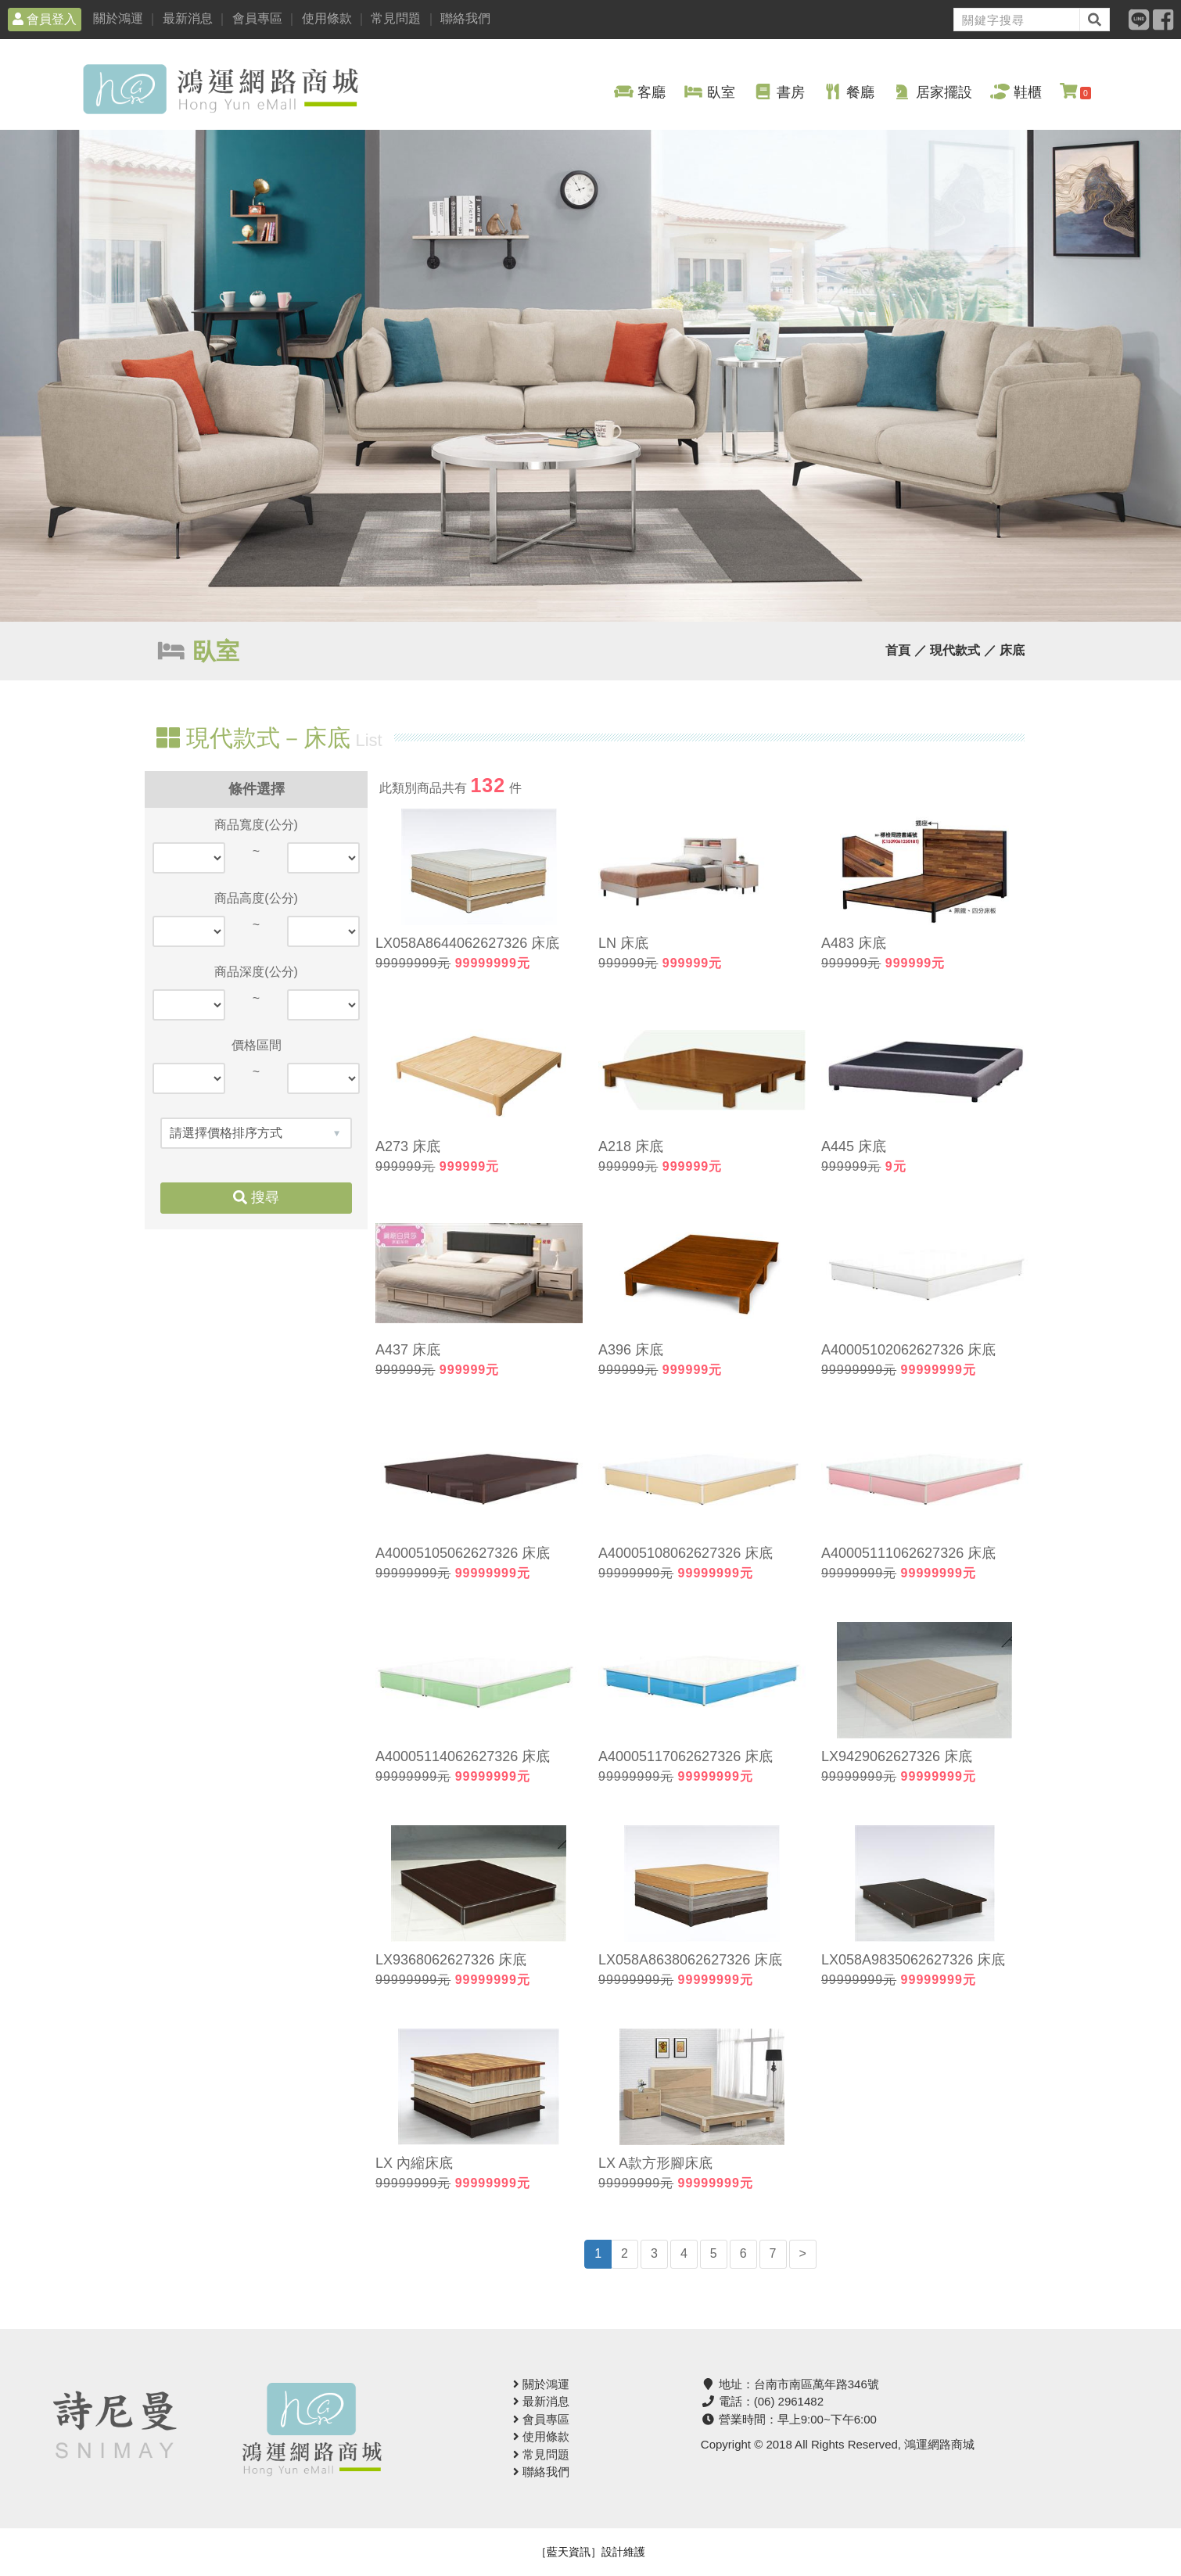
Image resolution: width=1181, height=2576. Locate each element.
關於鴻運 (118, 18)
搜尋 (256, 1197)
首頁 (897, 650)
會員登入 (45, 19)
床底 (1012, 650)
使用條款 (327, 18)
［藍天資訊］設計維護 (590, 2552)
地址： (790, 2384)
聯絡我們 (465, 18)
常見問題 (396, 18)
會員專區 (257, 18)
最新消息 (188, 18)
